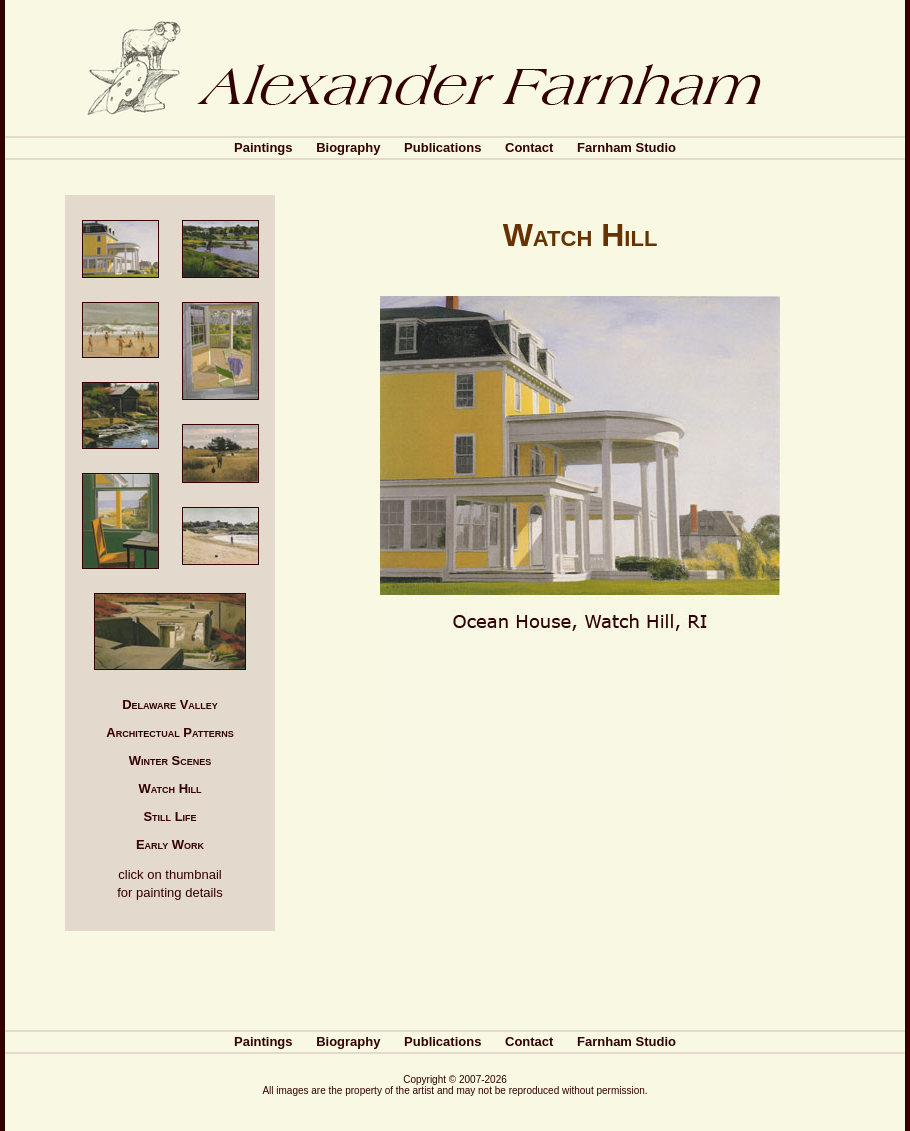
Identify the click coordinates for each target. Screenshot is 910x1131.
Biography (348, 147)
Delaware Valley (170, 704)
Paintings (263, 147)
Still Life (169, 816)
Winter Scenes (170, 760)
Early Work (170, 844)
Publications (442, 147)
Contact (529, 147)
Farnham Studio (626, 147)
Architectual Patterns (170, 732)
